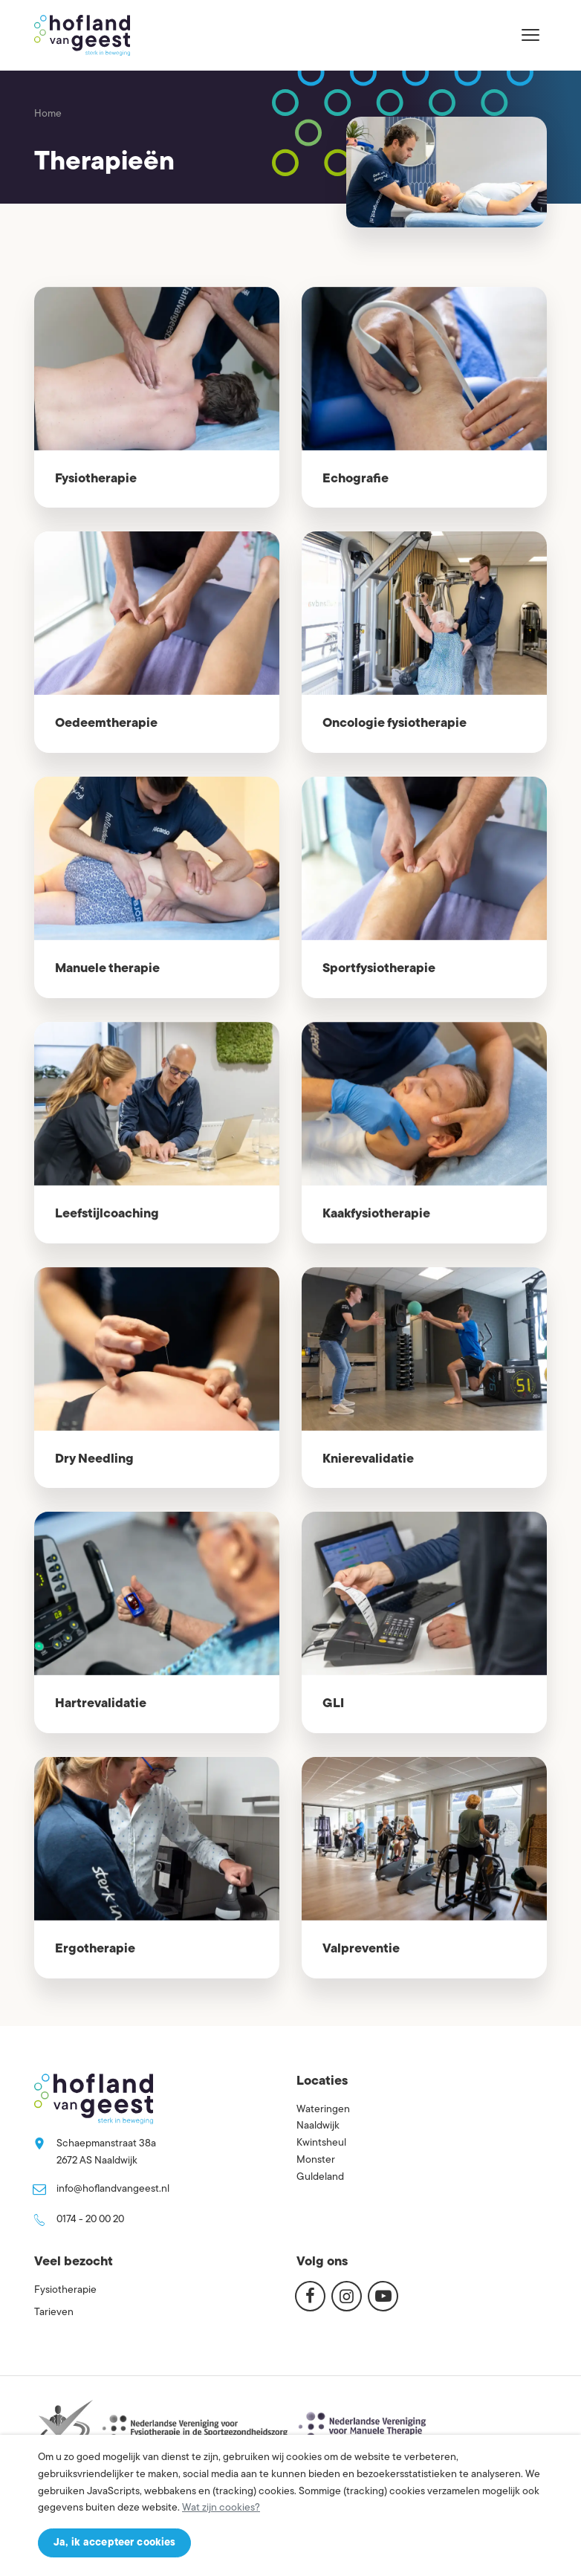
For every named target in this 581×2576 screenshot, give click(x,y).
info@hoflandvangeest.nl (112, 2189)
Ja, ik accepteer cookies (114, 2543)
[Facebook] (310, 2296)
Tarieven (54, 2312)
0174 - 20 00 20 (90, 2219)
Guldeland (320, 2177)
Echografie (355, 479)
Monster (315, 2160)
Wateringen (323, 2109)
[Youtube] (383, 2296)
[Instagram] (346, 2296)
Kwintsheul (321, 2143)
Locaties (322, 2081)
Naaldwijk (318, 2126)
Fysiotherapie (96, 479)
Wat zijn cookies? (221, 2508)
